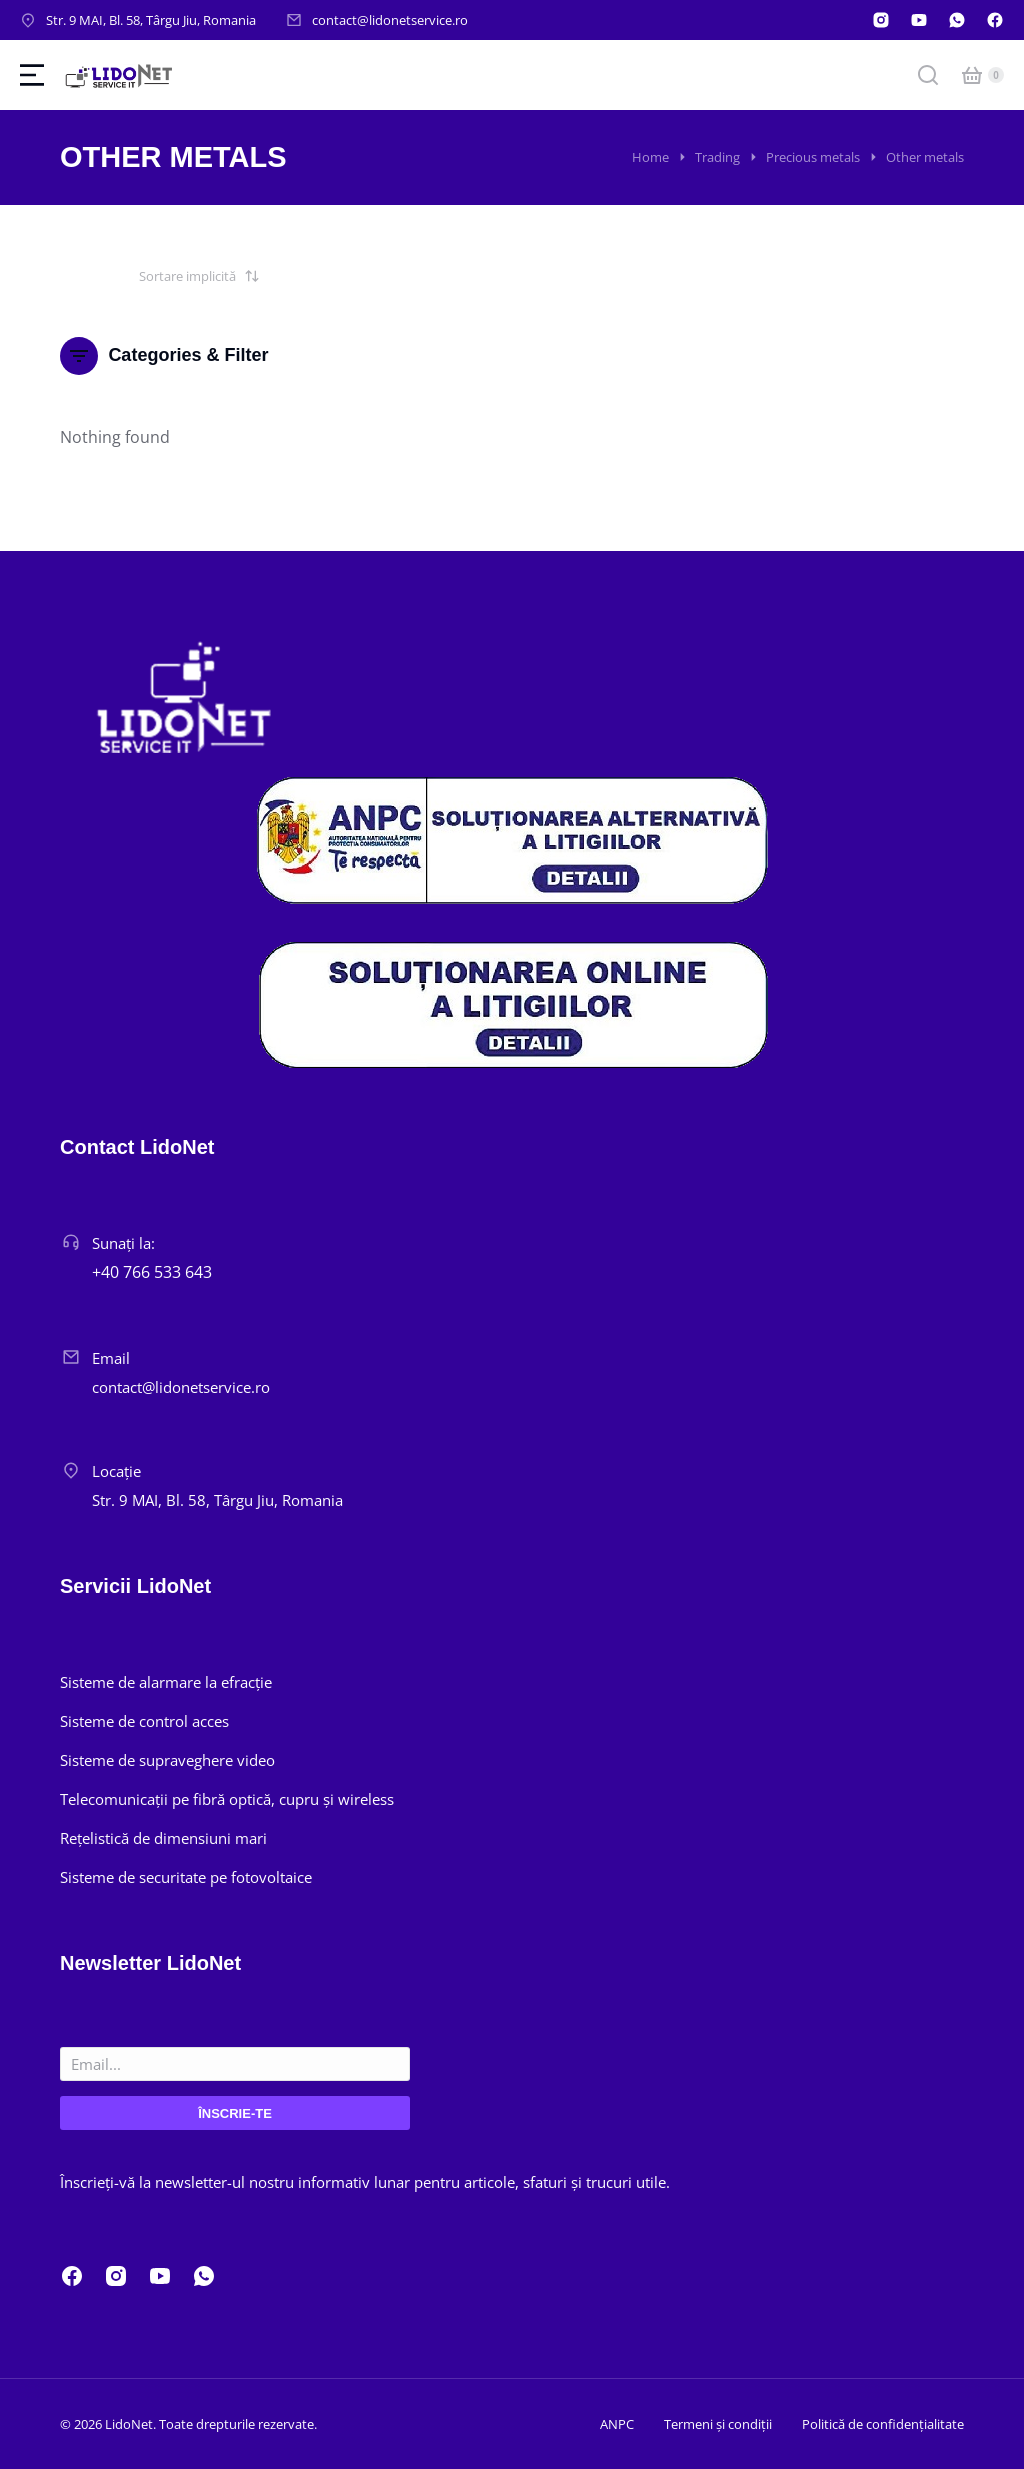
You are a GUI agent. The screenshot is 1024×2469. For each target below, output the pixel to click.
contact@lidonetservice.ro (390, 20)
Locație (116, 1471)
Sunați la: (123, 1243)
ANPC (617, 2424)
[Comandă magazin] (160, 276)
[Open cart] (972, 75)
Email (111, 1358)
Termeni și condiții (718, 2424)
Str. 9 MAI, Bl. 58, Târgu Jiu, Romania (151, 20)
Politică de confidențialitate (883, 2424)
